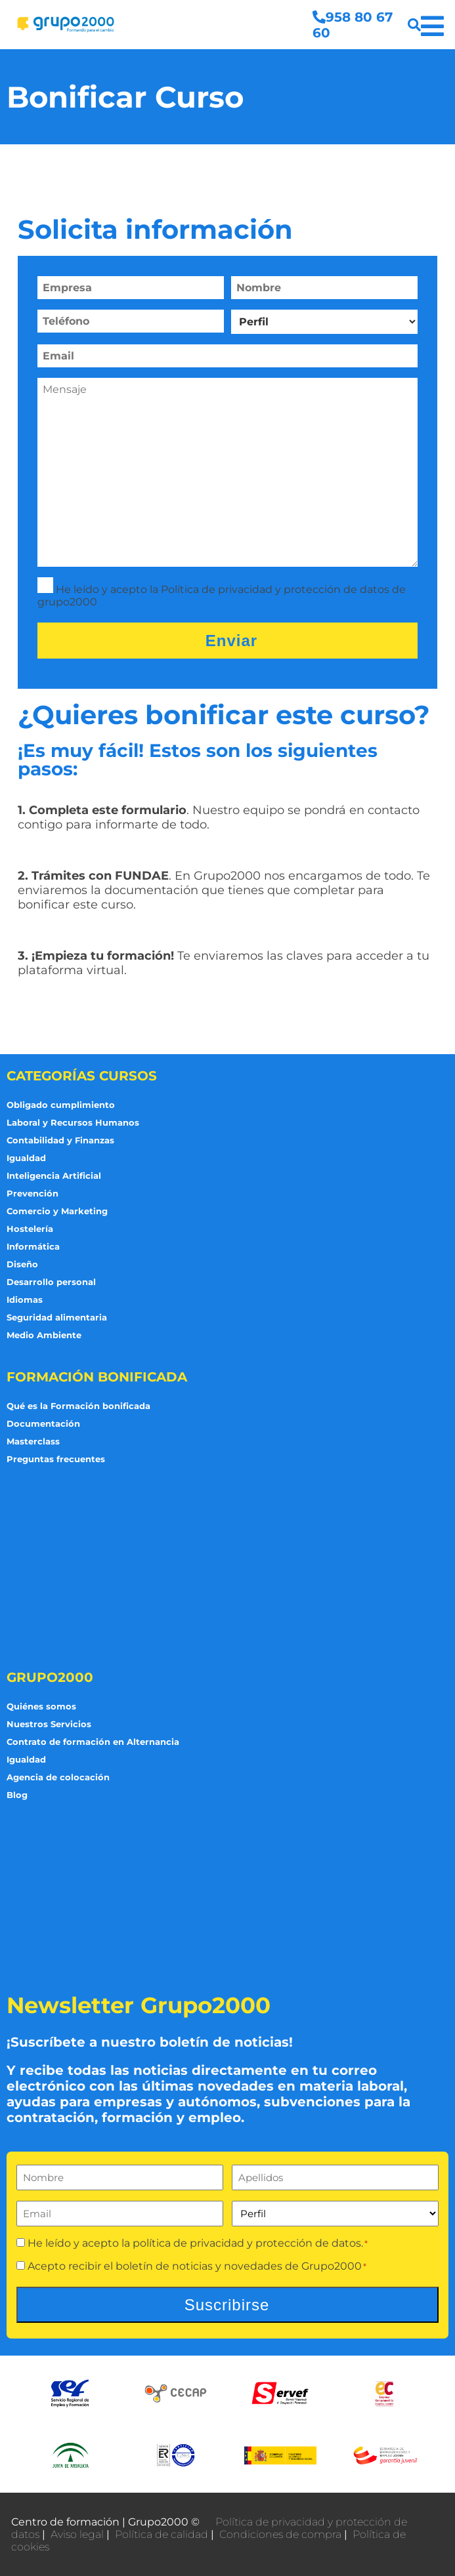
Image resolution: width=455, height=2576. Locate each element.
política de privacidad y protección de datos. (248, 2243)
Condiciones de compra (280, 2534)
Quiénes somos (41, 1706)
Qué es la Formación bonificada (78, 1405)
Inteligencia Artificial (54, 1175)
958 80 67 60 (353, 25)
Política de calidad (161, 2534)
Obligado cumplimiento (61, 1104)
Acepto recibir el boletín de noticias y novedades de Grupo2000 (197, 2266)
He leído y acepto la (198, 2243)
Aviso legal (77, 2534)
